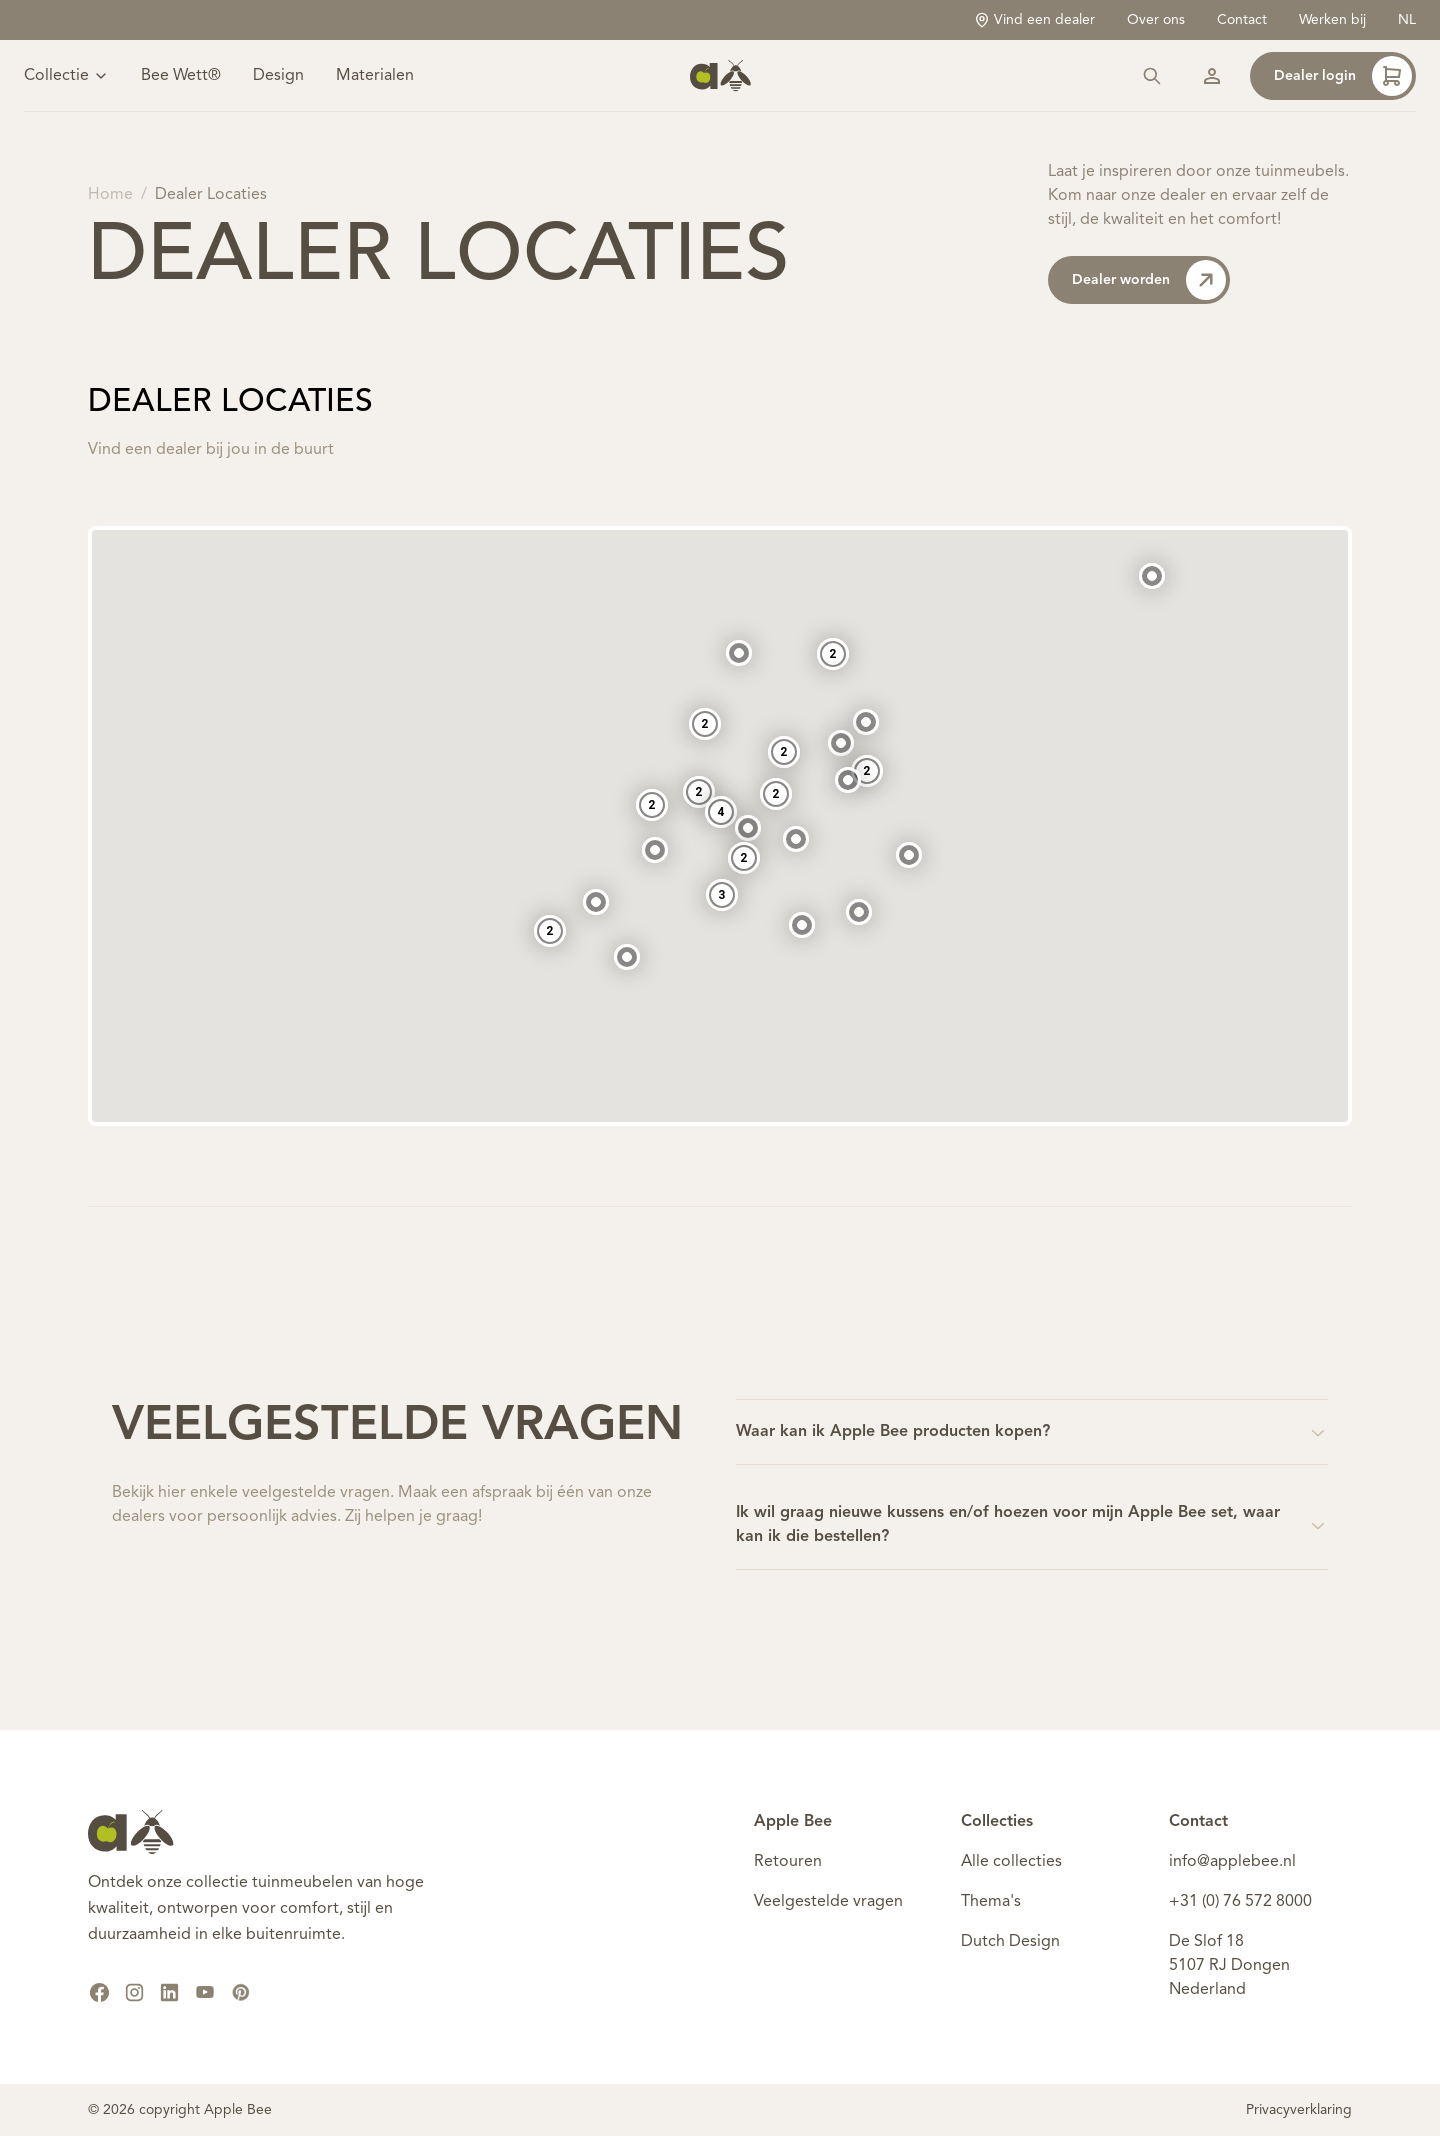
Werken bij (1332, 20)
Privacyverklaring (1299, 2110)
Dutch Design (1010, 1942)
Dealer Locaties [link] (211, 195)
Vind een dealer (1034, 20)
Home (110, 195)
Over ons (1156, 20)
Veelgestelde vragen (828, 1902)
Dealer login (1343, 76)
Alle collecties (1011, 1862)
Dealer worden (1149, 280)
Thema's (991, 1902)
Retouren (788, 1862)
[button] (866, 709)
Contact (1242, 20)
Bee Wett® (181, 76)
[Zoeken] (1152, 76)
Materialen (375, 76)
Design (278, 76)
